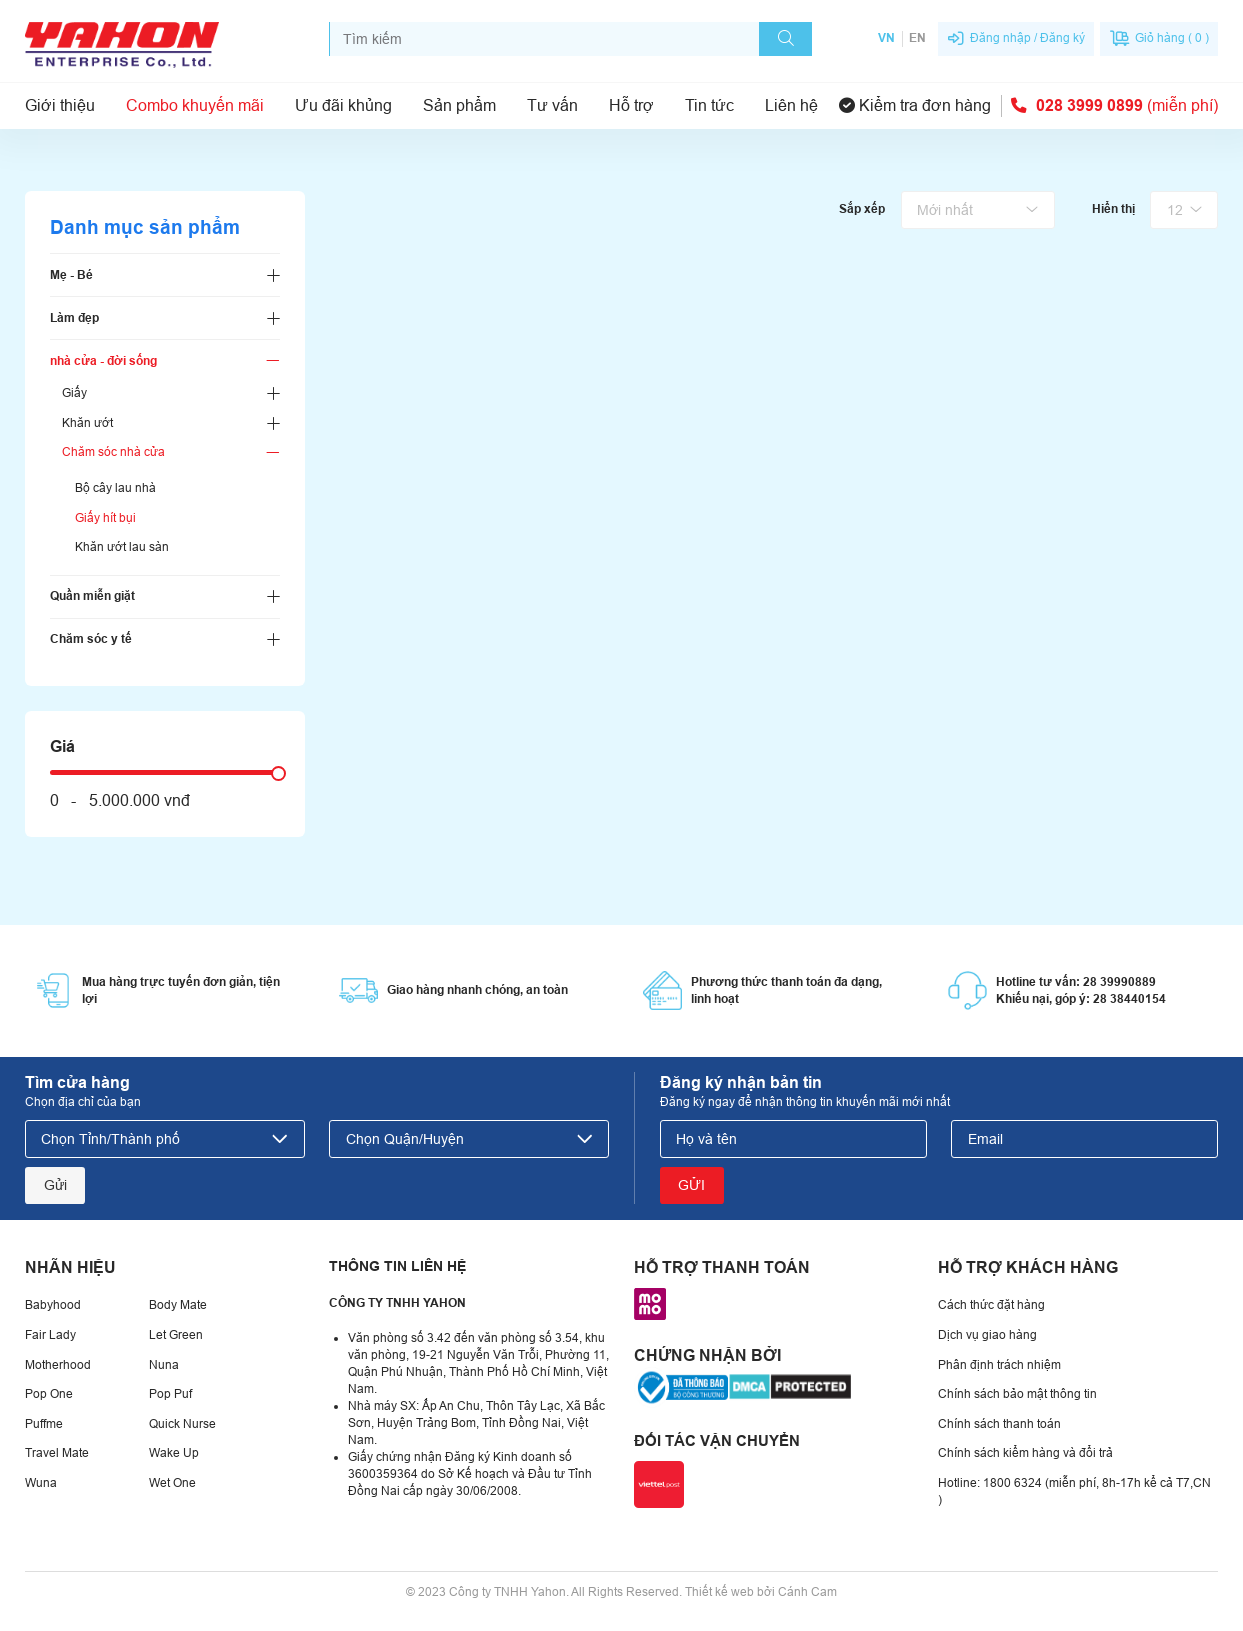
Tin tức (709, 105)
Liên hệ (791, 105)
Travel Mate (57, 1453)
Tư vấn (552, 105)
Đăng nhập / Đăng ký (1027, 38)
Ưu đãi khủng (343, 105)
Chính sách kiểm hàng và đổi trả (1025, 1453)
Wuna (41, 1483)
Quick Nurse (182, 1424)
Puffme (44, 1424)
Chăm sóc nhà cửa (113, 452)
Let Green (176, 1335)
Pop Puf (170, 1394)
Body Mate (178, 1305)
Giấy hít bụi (105, 518)
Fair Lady (50, 1335)
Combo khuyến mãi (195, 105)
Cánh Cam (807, 1592)
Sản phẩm (459, 105)
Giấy (74, 393)
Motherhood (58, 1365)
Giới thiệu (60, 105)
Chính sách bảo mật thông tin (1017, 1394)
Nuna (164, 1365)
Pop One (49, 1394)
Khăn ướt (87, 423)
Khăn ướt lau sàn (122, 547)
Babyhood (53, 1305)
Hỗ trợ (631, 105)
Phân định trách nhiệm (999, 1365)
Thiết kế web (719, 1592)
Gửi (55, 1185)
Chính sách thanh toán (999, 1424)
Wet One (172, 1483)
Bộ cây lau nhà (115, 488)
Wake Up (174, 1453)
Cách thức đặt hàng (991, 1305)
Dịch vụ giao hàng (987, 1335)
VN (886, 38)
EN (917, 38)
